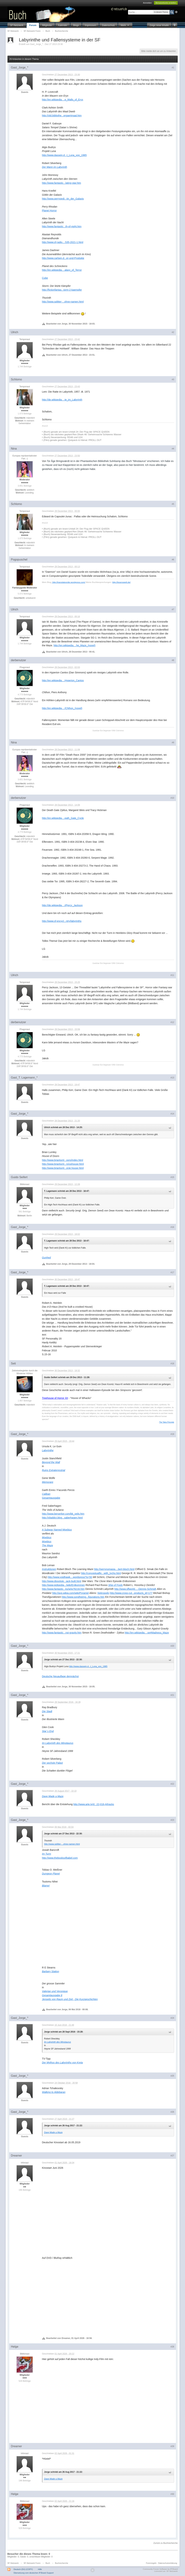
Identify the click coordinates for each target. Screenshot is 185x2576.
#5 (173, 504)
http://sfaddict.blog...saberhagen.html (62, 1517)
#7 (173, 609)
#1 (173, 67)
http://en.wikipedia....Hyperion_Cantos (63, 680)
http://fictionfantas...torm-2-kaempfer (62, 289)
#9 (173, 742)
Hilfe (40, 2569)
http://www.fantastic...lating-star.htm (61, 183)
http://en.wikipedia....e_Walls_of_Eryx (62, 99)
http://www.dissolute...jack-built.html (61, 1581)
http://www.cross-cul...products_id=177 (131, 1593)
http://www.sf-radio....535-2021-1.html (62, 242)
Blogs (76, 25)
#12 (172, 1022)
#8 (173, 660)
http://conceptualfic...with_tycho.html (101, 1573)
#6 (173, 559)
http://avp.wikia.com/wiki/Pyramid (70, 1593)
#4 (173, 448)
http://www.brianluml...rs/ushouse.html (63, 1164)
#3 (173, 379)
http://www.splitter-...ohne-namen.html (63, 301)
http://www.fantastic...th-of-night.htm (62, 226)
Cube (45, 278)
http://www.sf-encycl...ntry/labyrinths (62, 921)
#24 (172, 2018)
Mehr (125, 25)
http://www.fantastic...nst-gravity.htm (62, 1632)
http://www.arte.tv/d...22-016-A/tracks (93, 1804)
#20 (172, 1646)
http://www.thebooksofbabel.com (60, 1857)
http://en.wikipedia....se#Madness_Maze (147, 1632)
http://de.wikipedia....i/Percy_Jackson (62, 905)
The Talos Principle (166, 1422)
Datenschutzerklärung (167, 2563)
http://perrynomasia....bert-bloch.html (114, 1569)
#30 (172, 2494)
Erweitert (176, 12)
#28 (172, 2346)
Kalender (62, 25)
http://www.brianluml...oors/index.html (62, 1160)
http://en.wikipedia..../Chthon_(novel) (62, 708)
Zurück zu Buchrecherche (165, 2543)
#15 (172, 1177)
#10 (172, 798)
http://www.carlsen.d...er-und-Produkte (63, 258)
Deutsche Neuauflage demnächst (60, 1676)
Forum (32, 25)
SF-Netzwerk (16, 25)
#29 (172, 2446)
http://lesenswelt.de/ (121, 582)
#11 (172, 975)
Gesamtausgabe (51, 1497)
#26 (172, 2112)
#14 (172, 1113)
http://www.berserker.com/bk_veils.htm (63, 1513)
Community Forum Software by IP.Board (160, 2569)
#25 (172, 2076)
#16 (172, 1227)
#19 (172, 1434)
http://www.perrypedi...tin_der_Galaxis (63, 198)
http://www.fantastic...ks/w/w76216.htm (63, 1589)
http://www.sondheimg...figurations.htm (83, 1596)
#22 (172, 1784)
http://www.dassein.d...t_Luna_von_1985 (64, 155)
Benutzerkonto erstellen (166, 3)
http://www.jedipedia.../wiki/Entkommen (63, 1585)
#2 (173, 332)
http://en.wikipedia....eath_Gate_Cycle (63, 818)
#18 (172, 1363)
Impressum (90, 25)
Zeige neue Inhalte (159, 25)
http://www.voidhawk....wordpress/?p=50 (70, 1577)
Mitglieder (47, 25)
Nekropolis (103, 1593)
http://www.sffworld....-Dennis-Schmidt (135, 1589)
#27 (172, 2155)
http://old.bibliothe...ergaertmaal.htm (62, 115)
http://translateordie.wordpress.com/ (68, 582)
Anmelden (147, 3)
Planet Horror (49, 210)
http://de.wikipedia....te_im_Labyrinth (62, 399)
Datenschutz (108, 25)
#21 (172, 1695)
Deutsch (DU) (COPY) (23, 2569)
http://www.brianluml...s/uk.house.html (63, 1168)
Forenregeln (151, 2563)
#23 (172, 1820)
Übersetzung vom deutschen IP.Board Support (33, 2573)
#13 (172, 1077)
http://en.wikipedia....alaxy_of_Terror (62, 270)
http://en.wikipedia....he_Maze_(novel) (74, 645)
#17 (172, 1272)
